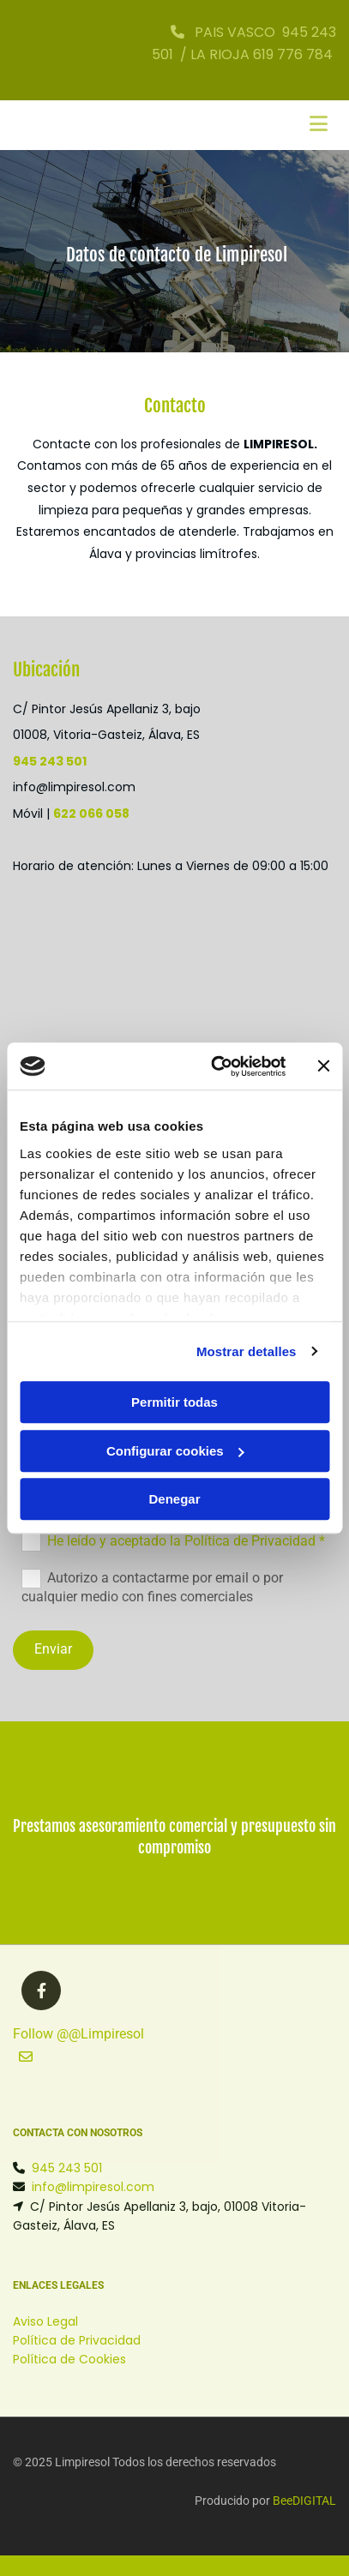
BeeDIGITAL (304, 2500)
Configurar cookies (175, 1451)
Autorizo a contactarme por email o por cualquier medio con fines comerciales (151, 1587)
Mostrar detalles (246, 1351)
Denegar (174, 1499)
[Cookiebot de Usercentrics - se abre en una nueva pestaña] (215, 1066)
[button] (26, 2058)
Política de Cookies (69, 2359)
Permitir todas (174, 1402)
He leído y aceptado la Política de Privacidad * (186, 1541)
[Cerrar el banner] (323, 1066)
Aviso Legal (45, 2321)
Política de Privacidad (77, 2340)
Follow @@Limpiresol (78, 2034)
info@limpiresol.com (93, 2186)
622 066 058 (91, 813)
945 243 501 (50, 761)
